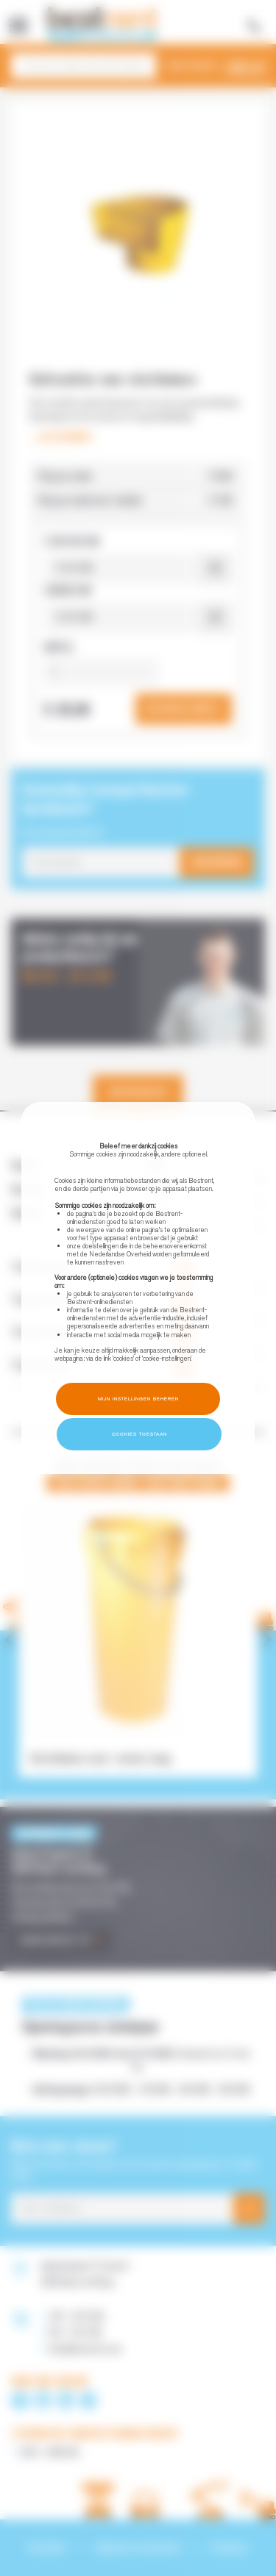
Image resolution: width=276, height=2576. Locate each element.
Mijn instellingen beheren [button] (138, 1398)
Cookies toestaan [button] (139, 1434)
